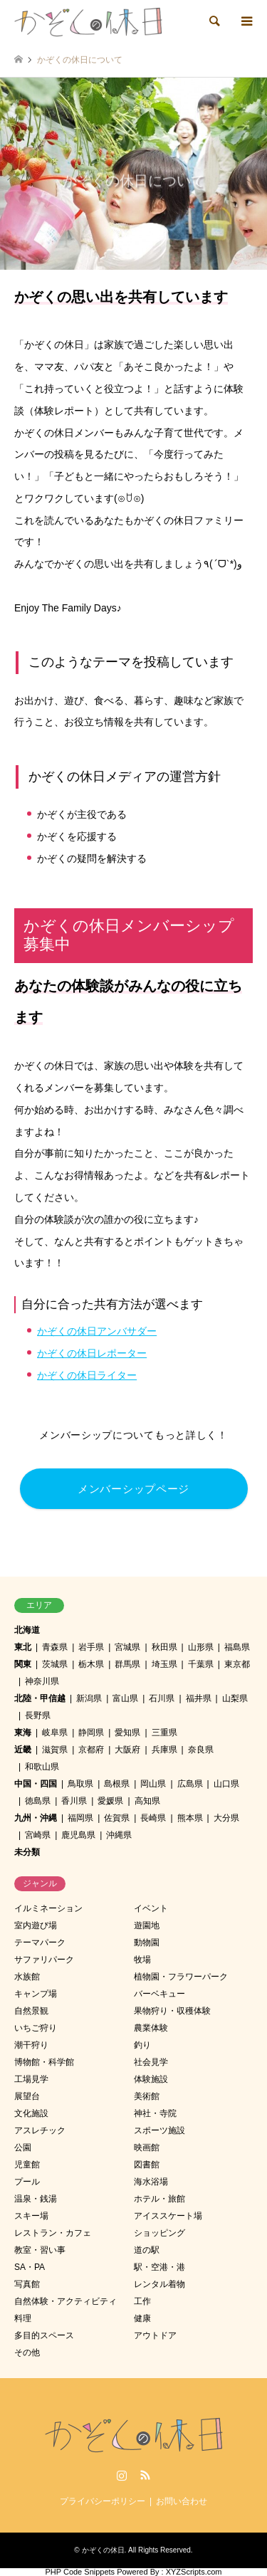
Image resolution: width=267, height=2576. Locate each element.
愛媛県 (110, 1801)
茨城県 (55, 1664)
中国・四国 (35, 1784)
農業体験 (151, 2028)
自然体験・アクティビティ (65, 2301)
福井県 (198, 1698)
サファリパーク (44, 1960)
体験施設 (151, 2079)
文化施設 (31, 2113)
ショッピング (159, 2233)
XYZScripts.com (194, 2571)
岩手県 (91, 1647)
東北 (22, 1647)
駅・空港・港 (159, 2267)
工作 (142, 2301)
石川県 (161, 1698)
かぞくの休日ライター (87, 1375)
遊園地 (146, 1925)
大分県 (226, 1818)
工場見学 (31, 2079)
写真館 (27, 2284)
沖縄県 (119, 1835)
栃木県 (91, 1664)
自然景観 (31, 2011)
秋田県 (164, 1647)
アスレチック (40, 2130)
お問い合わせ (181, 2501)
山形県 (201, 1647)
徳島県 (38, 1801)
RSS (145, 2475)
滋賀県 (55, 1750)
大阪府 (127, 1750)
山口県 (226, 1784)
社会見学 (151, 2062)
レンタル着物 (159, 2284)
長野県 (38, 1715)
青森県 (55, 1647)
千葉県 (201, 1664)
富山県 (125, 1698)
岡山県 (153, 1784)
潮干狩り (31, 2045)
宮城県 (127, 1647)
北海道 (27, 1630)
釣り (142, 2045)
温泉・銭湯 (35, 2199)
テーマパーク (40, 1942)
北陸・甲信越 (40, 1698)
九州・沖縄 (35, 1818)
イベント (151, 1908)
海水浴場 (151, 2182)
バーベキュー (159, 1994)
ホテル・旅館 (159, 2199)
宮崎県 (38, 1835)
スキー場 (31, 2216)
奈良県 (201, 1750)
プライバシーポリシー (102, 2501)
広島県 (190, 1784)
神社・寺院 (155, 2113)
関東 (22, 1664)
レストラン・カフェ (52, 2233)
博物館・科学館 (44, 2062)
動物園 (146, 1942)
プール (27, 2182)
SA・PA (29, 2267)
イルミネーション (48, 1908)
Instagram (122, 2475)
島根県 (117, 1784)
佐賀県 (117, 1818)
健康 (142, 2318)
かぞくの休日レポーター (92, 1353)
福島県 (237, 1647)
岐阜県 (55, 1733)
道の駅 (146, 2250)
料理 (22, 2318)
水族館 (27, 1977)
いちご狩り (35, 2028)
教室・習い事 (40, 2250)
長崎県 (153, 1818)
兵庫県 (164, 1750)
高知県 (147, 1801)
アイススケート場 (168, 2216)
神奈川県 (42, 1681)
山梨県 (235, 1698)
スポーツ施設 (159, 2130)
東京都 (237, 1664)
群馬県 (127, 1664)
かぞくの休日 (103, 2550)
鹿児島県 (78, 1835)
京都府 (91, 1750)
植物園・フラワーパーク (181, 1977)
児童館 (27, 2165)
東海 (22, 1733)
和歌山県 (42, 1767)
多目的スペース (44, 2335)
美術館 (146, 2096)
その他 (27, 2352)
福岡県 (80, 1818)
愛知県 (127, 1733)
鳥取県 (80, 1784)
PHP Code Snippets (80, 2571)
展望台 (27, 2096)
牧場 (142, 1960)
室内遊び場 (35, 1925)
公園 (22, 2147)
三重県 (164, 1733)
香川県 (74, 1801)
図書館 (146, 2165)
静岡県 (91, 1733)
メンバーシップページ (133, 1489)
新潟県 (89, 1698)
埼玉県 (164, 1664)
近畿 (22, 1750)
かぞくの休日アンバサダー (97, 1331)
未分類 (27, 1852)
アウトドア (155, 2335)
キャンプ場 (35, 1994)
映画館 (146, 2147)
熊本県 (190, 1818)
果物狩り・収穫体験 (172, 2011)
